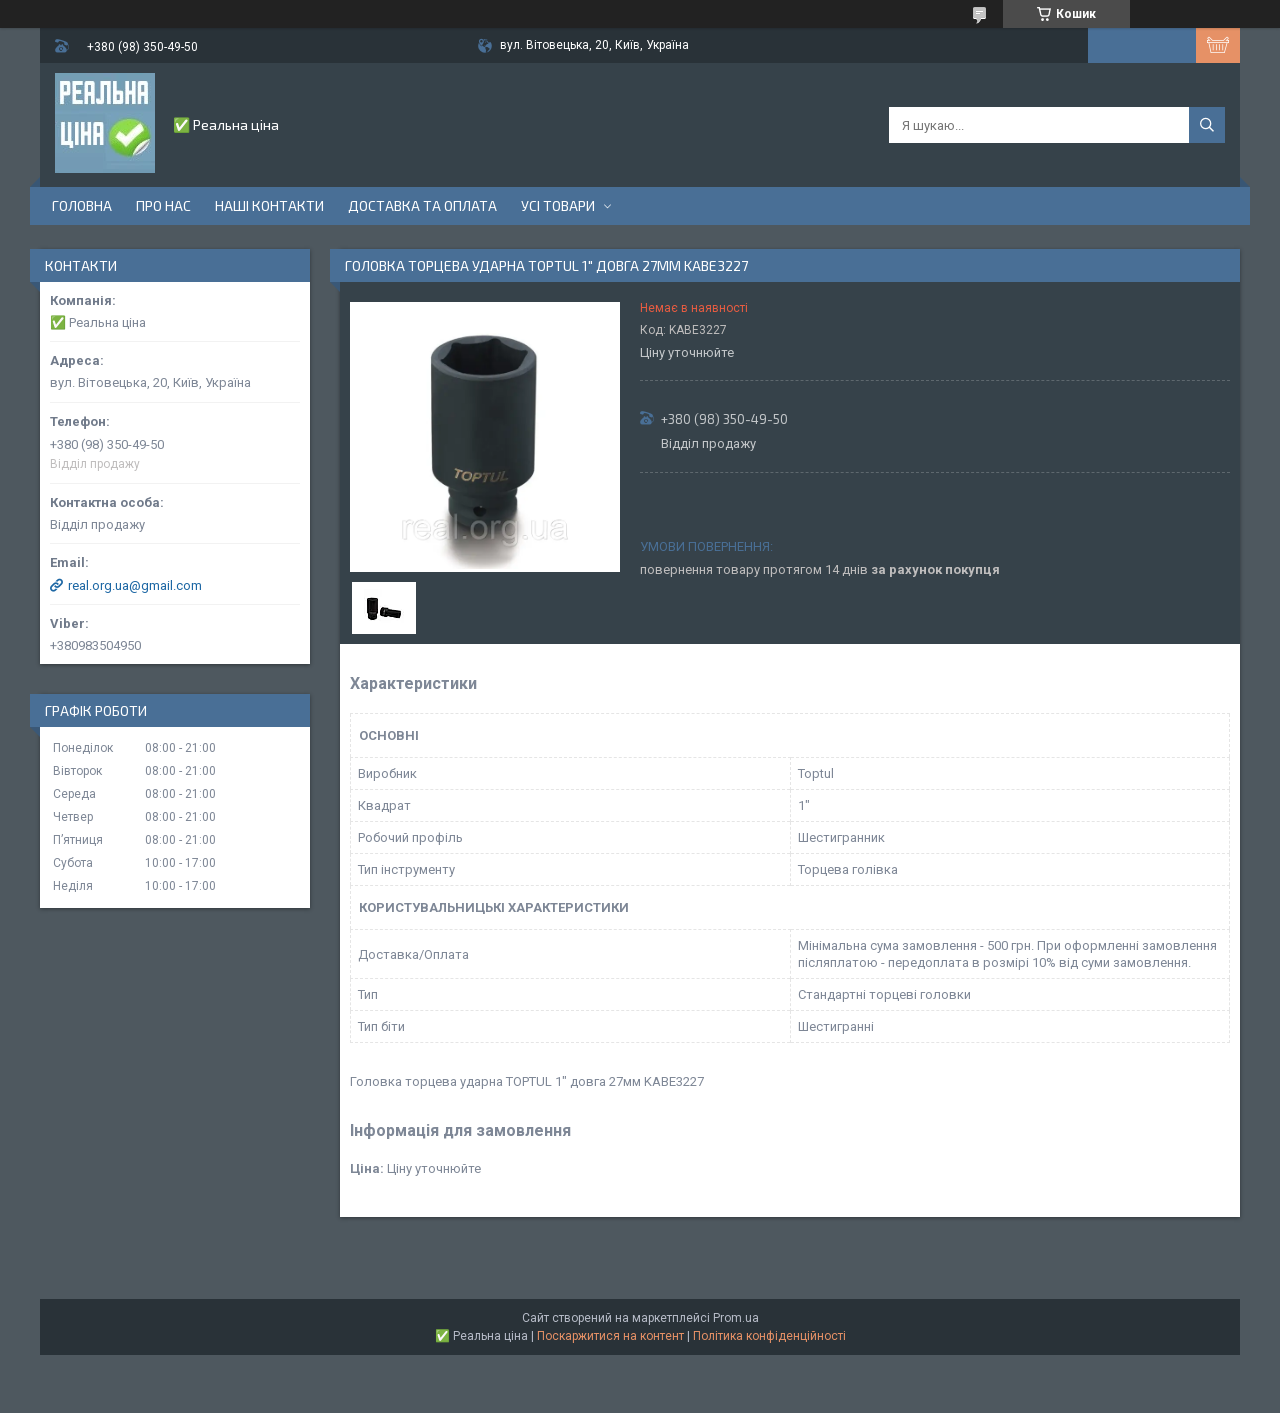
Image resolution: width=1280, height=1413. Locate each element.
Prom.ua (736, 1318)
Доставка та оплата (422, 205)
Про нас (163, 205)
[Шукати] (1207, 125)
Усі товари (558, 205)
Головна (82, 205)
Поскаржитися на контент (610, 1336)
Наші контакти (269, 205)
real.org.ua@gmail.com (135, 585)
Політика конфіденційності (769, 1336)
